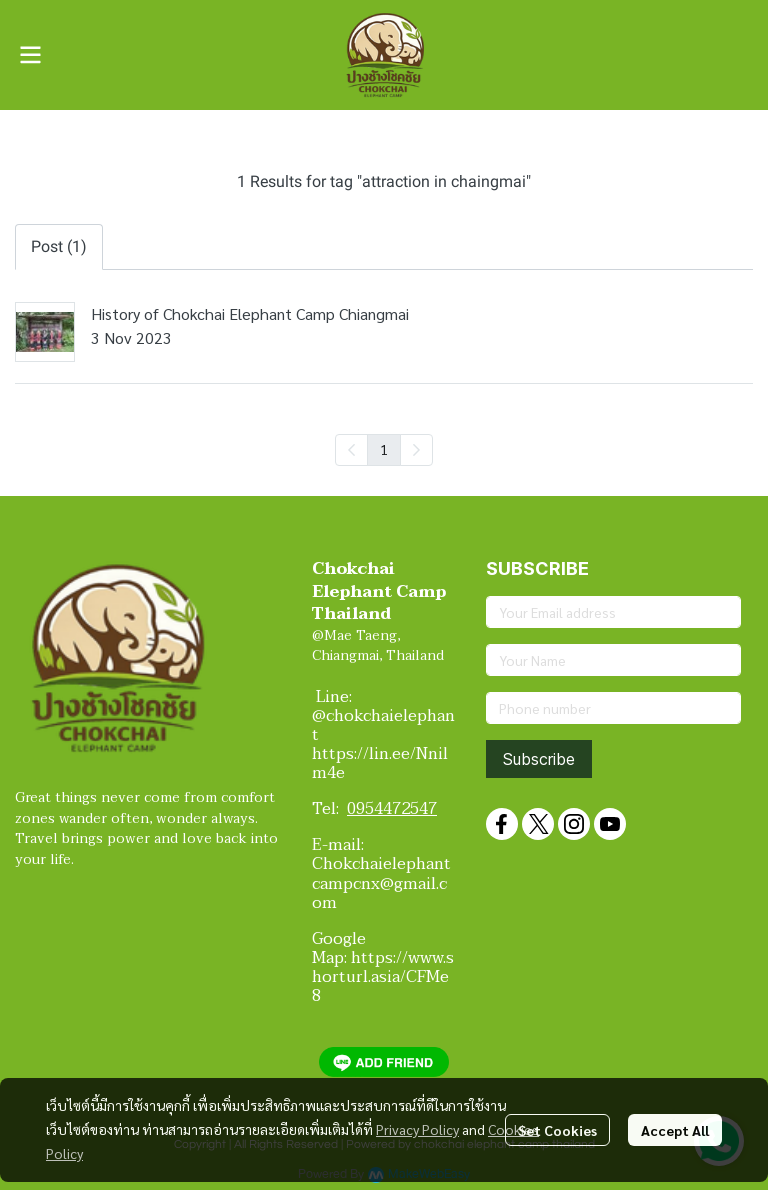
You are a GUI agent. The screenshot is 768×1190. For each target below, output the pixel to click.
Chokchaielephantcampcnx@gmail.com (381, 883)
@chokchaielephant (383, 725)
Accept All (675, 1130)
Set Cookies (557, 1130)
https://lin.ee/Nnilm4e (380, 763)
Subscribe (539, 759)
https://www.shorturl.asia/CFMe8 (383, 977)
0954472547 (392, 809)
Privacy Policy (417, 1129)
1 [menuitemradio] (384, 449)
